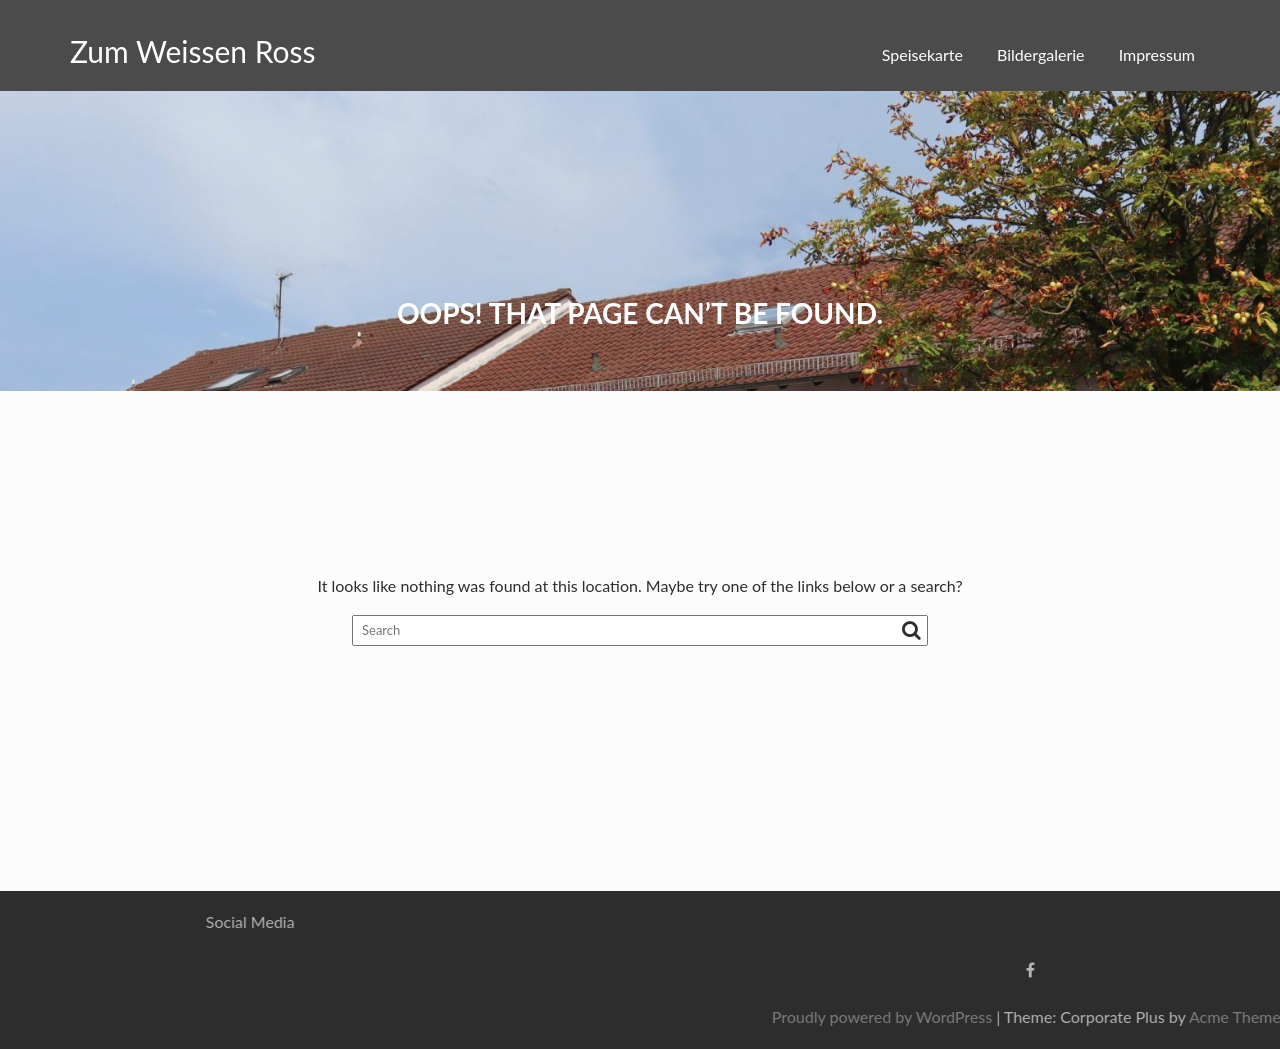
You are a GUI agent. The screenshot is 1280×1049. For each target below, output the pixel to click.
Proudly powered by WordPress (1047, 1016)
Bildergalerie (1040, 54)
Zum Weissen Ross (193, 51)
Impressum (1157, 54)
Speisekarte (922, 54)
